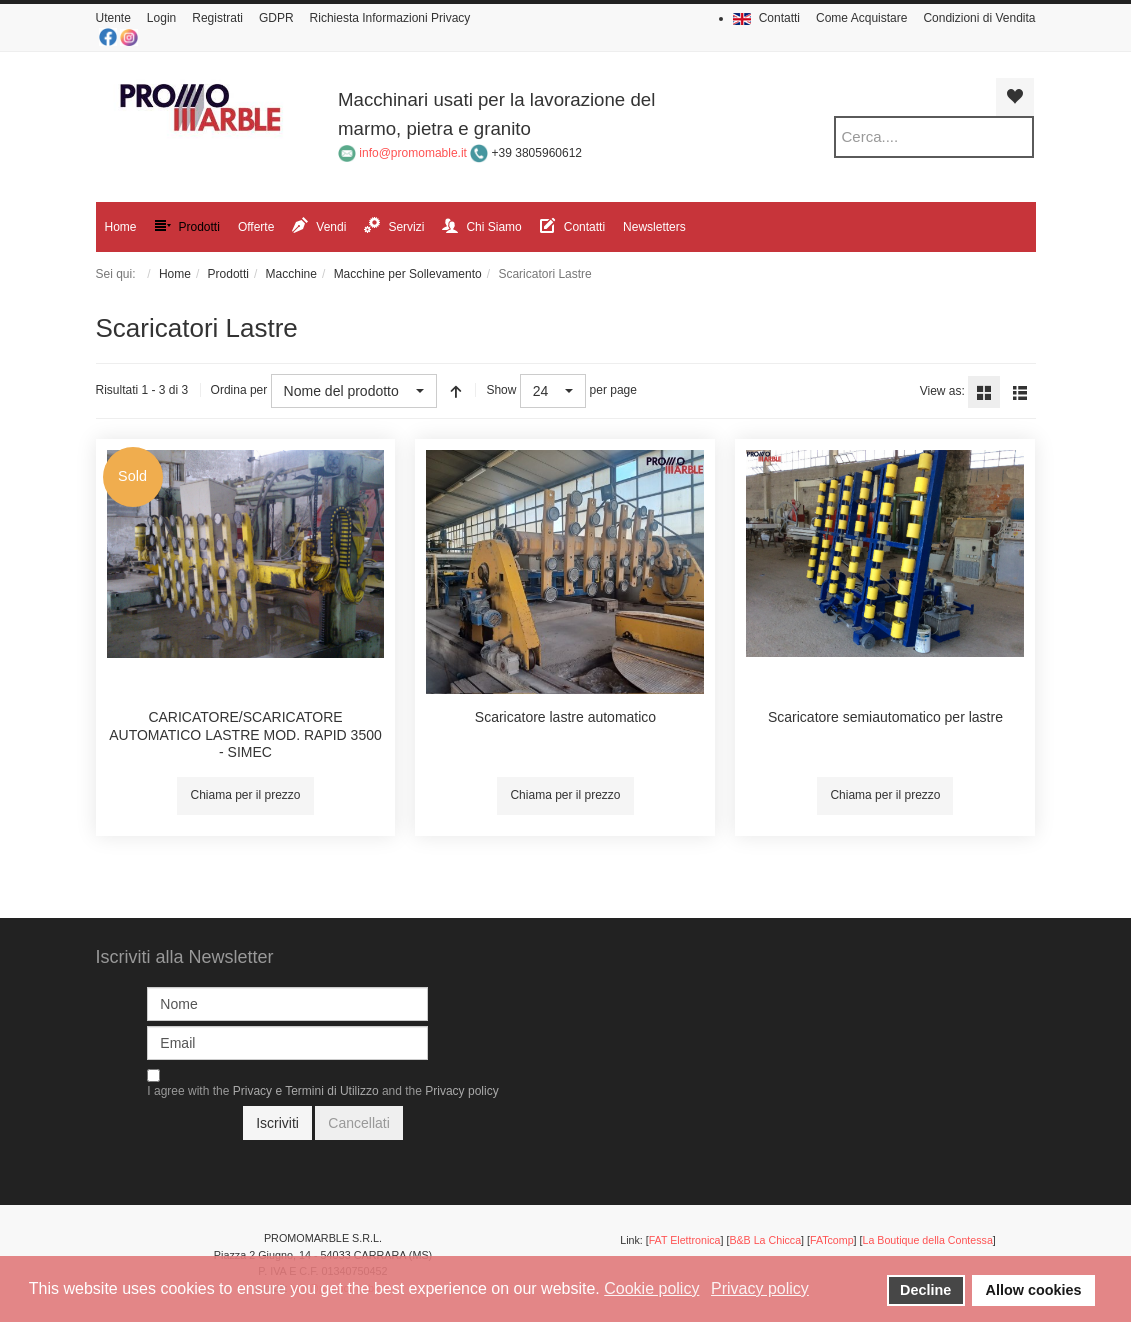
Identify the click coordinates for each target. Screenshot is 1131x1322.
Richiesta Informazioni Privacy (390, 18)
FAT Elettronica (685, 1240)
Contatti (779, 18)
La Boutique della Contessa (927, 1240)
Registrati (217, 18)
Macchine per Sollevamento (408, 274)
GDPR (276, 18)
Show (501, 390)
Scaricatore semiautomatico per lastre (885, 717)
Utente (113, 18)
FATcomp (832, 1240)
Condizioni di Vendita (979, 18)
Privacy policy (461, 1091)
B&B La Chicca (765, 1240)
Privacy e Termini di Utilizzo (306, 1091)
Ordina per (239, 390)
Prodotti (228, 274)
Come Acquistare (861, 18)
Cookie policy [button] (651, 1288)
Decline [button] (925, 1290)
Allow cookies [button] (1034, 1290)
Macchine (291, 274)
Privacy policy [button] (760, 1288)
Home (175, 274)
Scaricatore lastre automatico (565, 717)
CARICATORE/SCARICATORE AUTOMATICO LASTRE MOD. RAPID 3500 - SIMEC (245, 734)
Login (161, 18)
